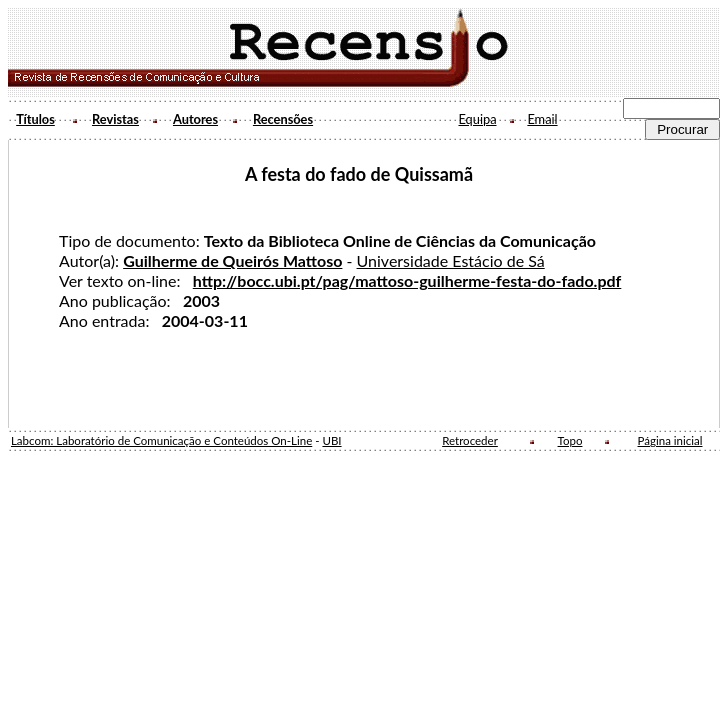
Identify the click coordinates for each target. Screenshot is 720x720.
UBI (331, 440)
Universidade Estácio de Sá (451, 260)
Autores (195, 119)
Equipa (477, 119)
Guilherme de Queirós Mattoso (232, 260)
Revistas (115, 119)
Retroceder (470, 440)
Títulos (35, 119)
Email (542, 119)
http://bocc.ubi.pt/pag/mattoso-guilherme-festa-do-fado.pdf (407, 280)
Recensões (283, 119)
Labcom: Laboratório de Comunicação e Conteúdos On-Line (161, 440)
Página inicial (670, 440)
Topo (570, 440)
